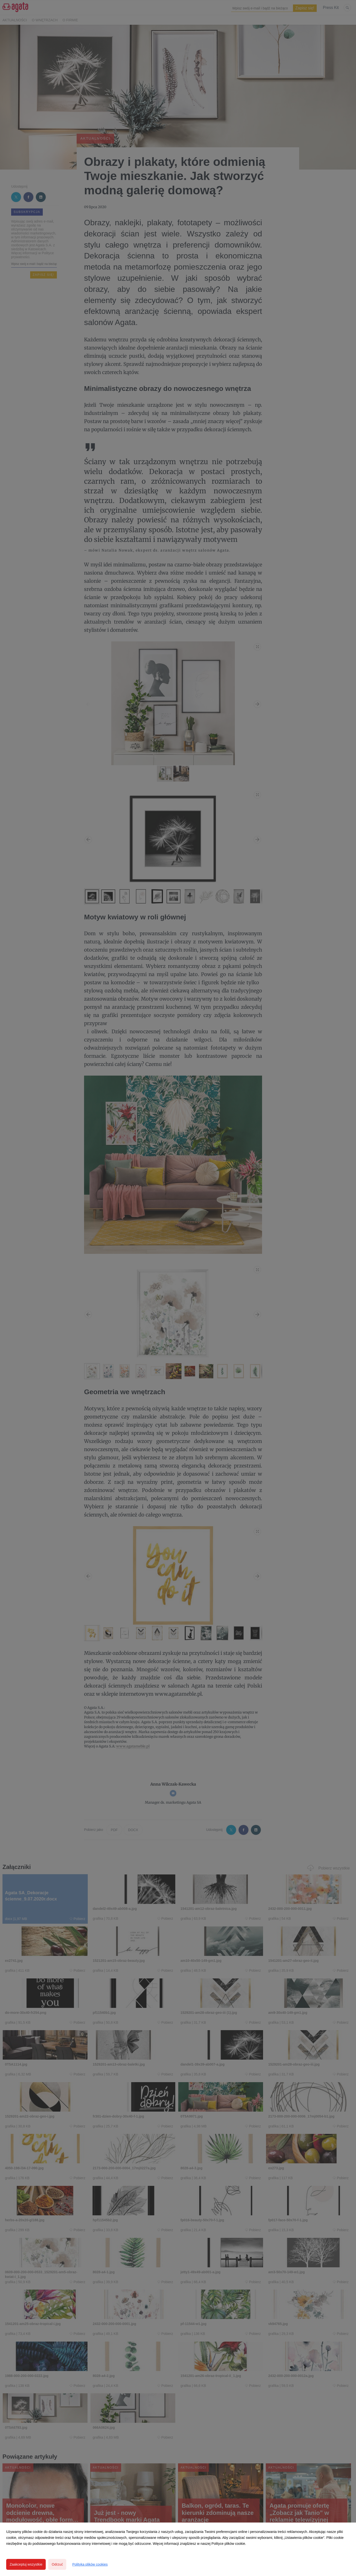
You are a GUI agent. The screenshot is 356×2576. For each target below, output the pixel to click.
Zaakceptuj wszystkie (26, 2564)
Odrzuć (57, 2564)
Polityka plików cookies (90, 2564)
